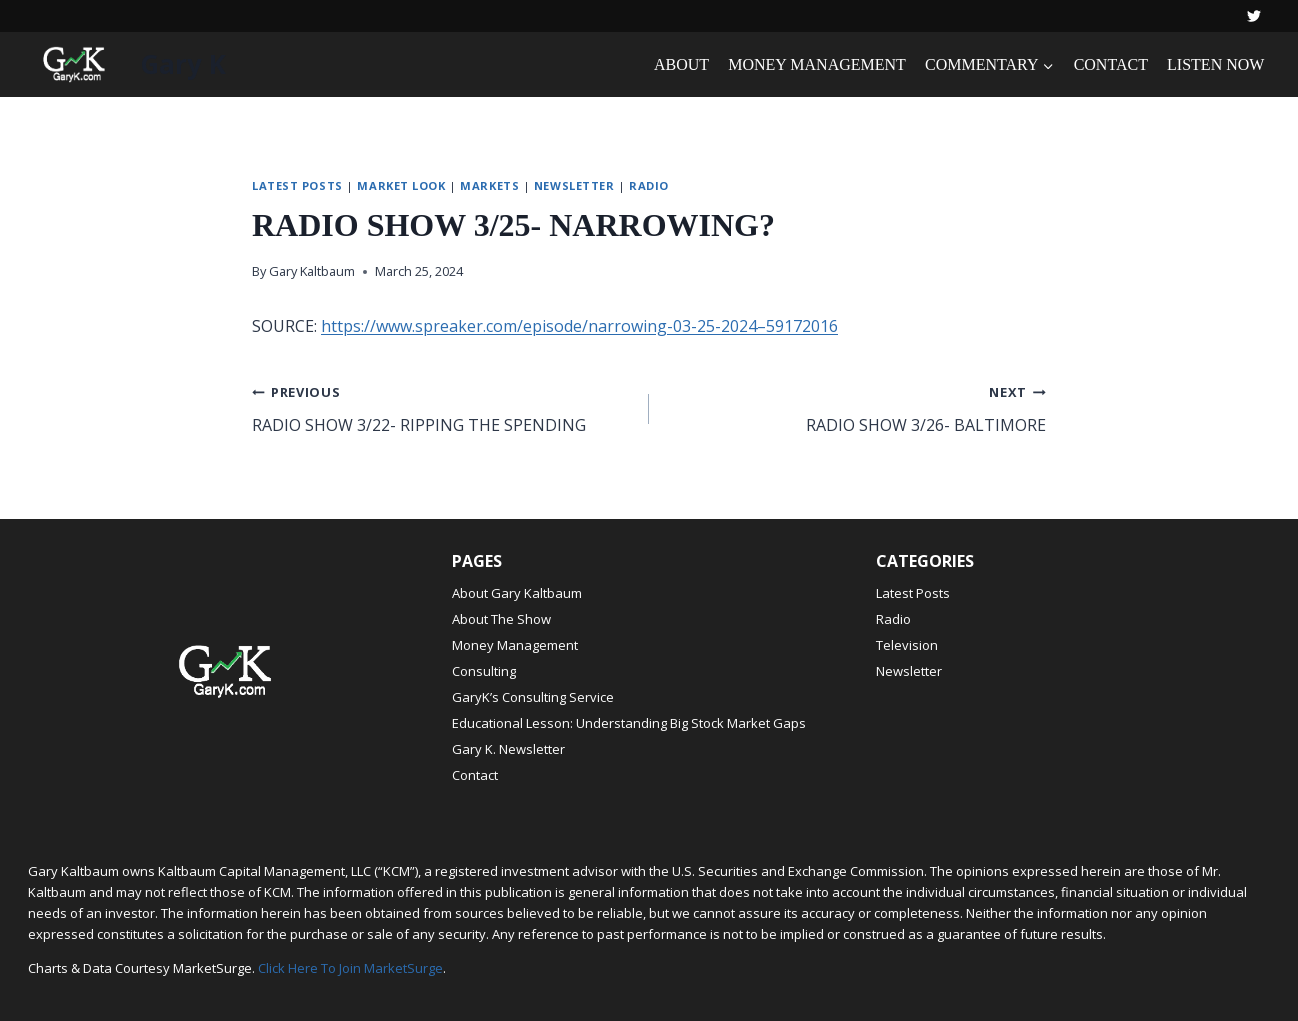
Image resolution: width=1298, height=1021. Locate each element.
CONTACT (1111, 64)
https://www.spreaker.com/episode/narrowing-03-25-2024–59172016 (579, 326)
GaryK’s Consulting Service (533, 697)
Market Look (401, 185)
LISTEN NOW (1215, 64)
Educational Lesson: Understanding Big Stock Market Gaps (629, 723)
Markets (489, 185)
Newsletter (574, 185)
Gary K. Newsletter (508, 749)
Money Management (515, 645)
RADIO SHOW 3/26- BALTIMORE (855, 407)
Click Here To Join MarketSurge (350, 968)
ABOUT (681, 64)
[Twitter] (1254, 16)
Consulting (484, 671)
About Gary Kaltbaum (517, 593)
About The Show (501, 619)
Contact (475, 775)
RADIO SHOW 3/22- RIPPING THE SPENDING (442, 407)
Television (907, 645)
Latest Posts (297, 185)
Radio (649, 185)
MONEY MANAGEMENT (817, 64)
